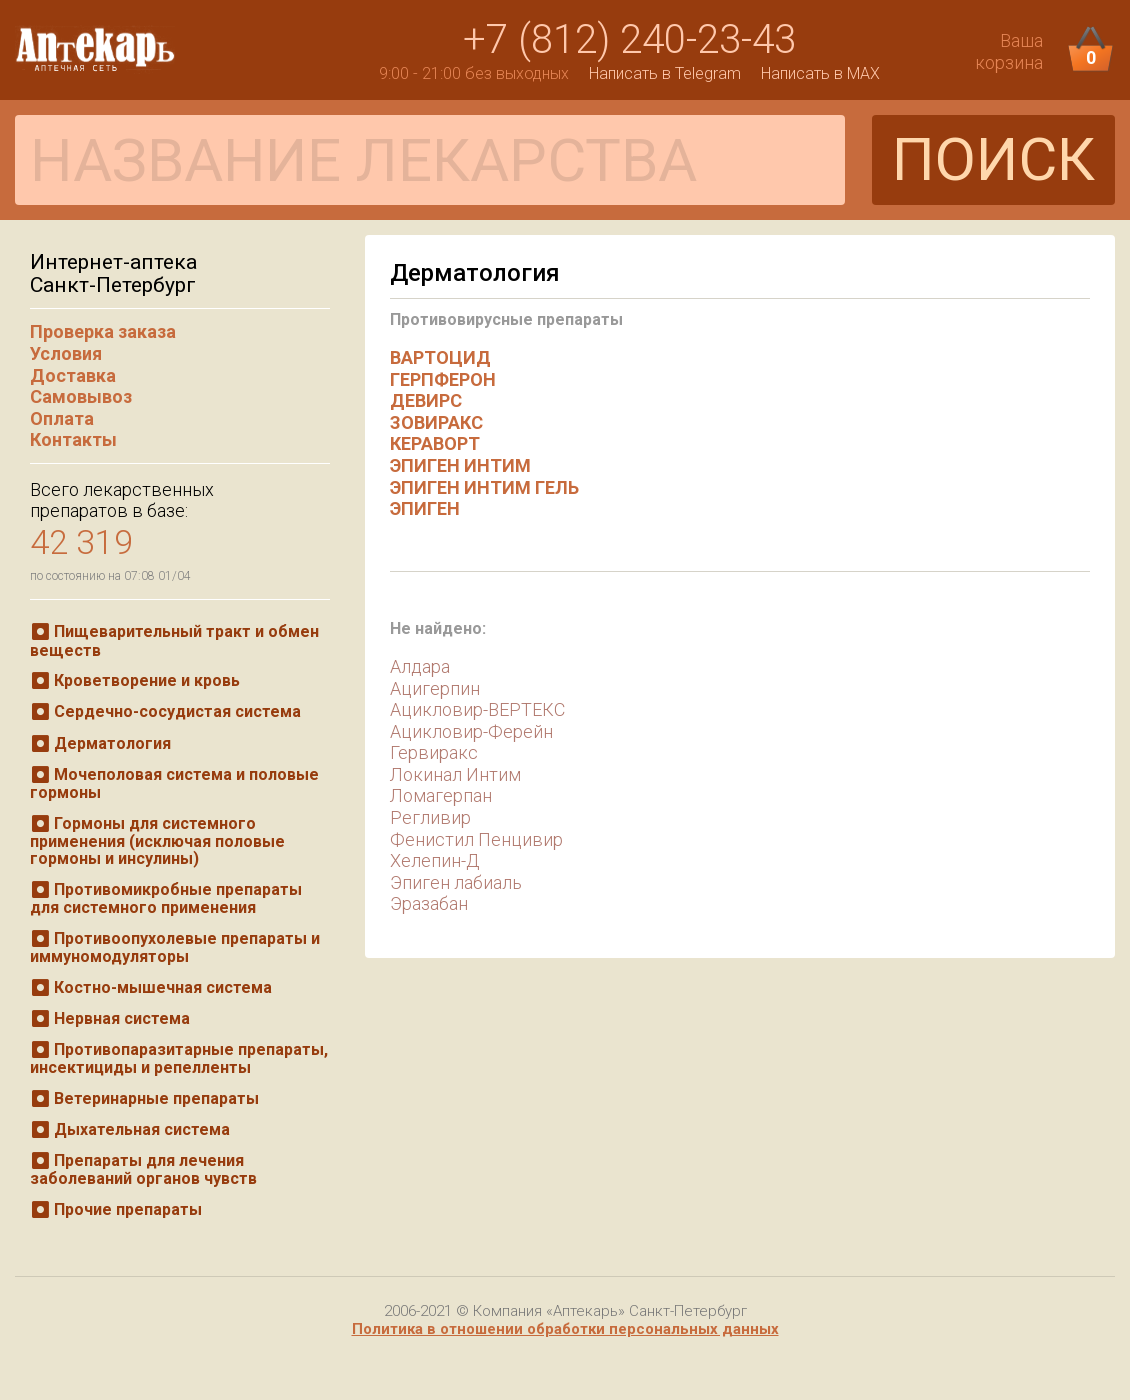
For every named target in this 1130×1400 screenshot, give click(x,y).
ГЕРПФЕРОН (443, 379)
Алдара (420, 666)
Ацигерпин (435, 688)
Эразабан (429, 903)
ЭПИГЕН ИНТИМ (460, 465)
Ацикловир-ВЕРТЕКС (477, 709)
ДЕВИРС (426, 400)
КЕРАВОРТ (435, 443)
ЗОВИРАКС (436, 422)
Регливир (430, 817)
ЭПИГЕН (425, 508)
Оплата (62, 418)
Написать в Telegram (665, 73)
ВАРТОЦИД (440, 357)
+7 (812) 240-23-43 (629, 39)
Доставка (73, 375)
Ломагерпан (441, 795)
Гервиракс (434, 752)
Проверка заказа (103, 331)
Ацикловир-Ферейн (471, 731)
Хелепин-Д (435, 860)
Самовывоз (81, 396)
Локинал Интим (455, 774)
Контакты (73, 439)
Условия (66, 353)
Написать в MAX (820, 73)
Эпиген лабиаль (456, 882)
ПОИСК (993, 159)
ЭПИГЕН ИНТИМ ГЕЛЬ (484, 487)
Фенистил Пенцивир (476, 839)
